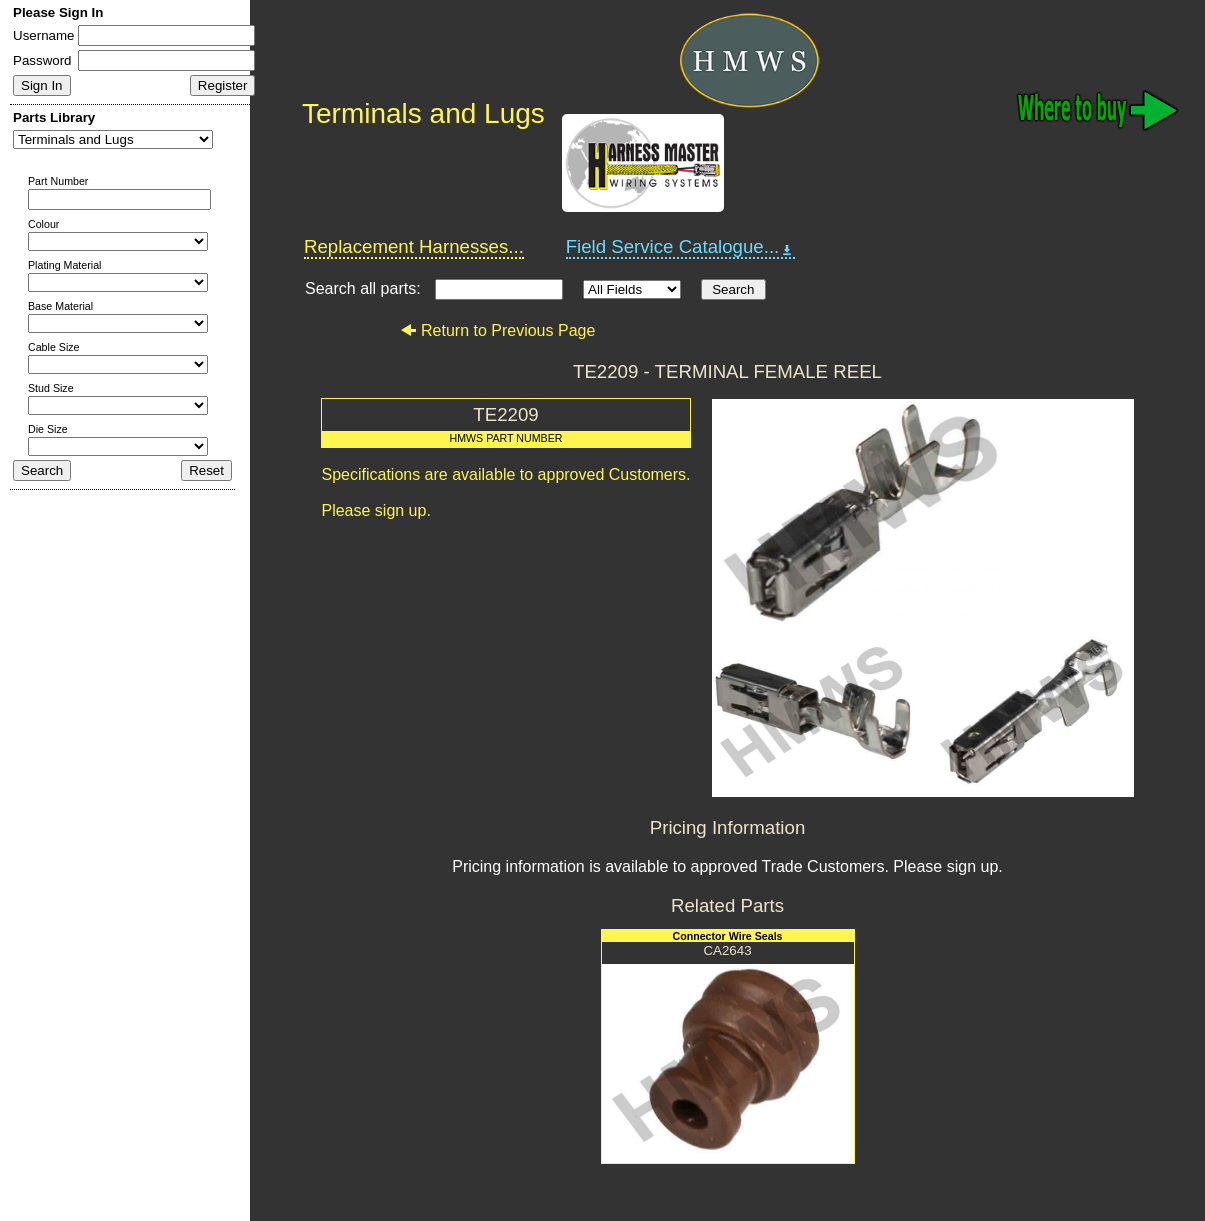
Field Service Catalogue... (681, 247)
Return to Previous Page (497, 330)
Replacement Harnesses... (414, 246)
